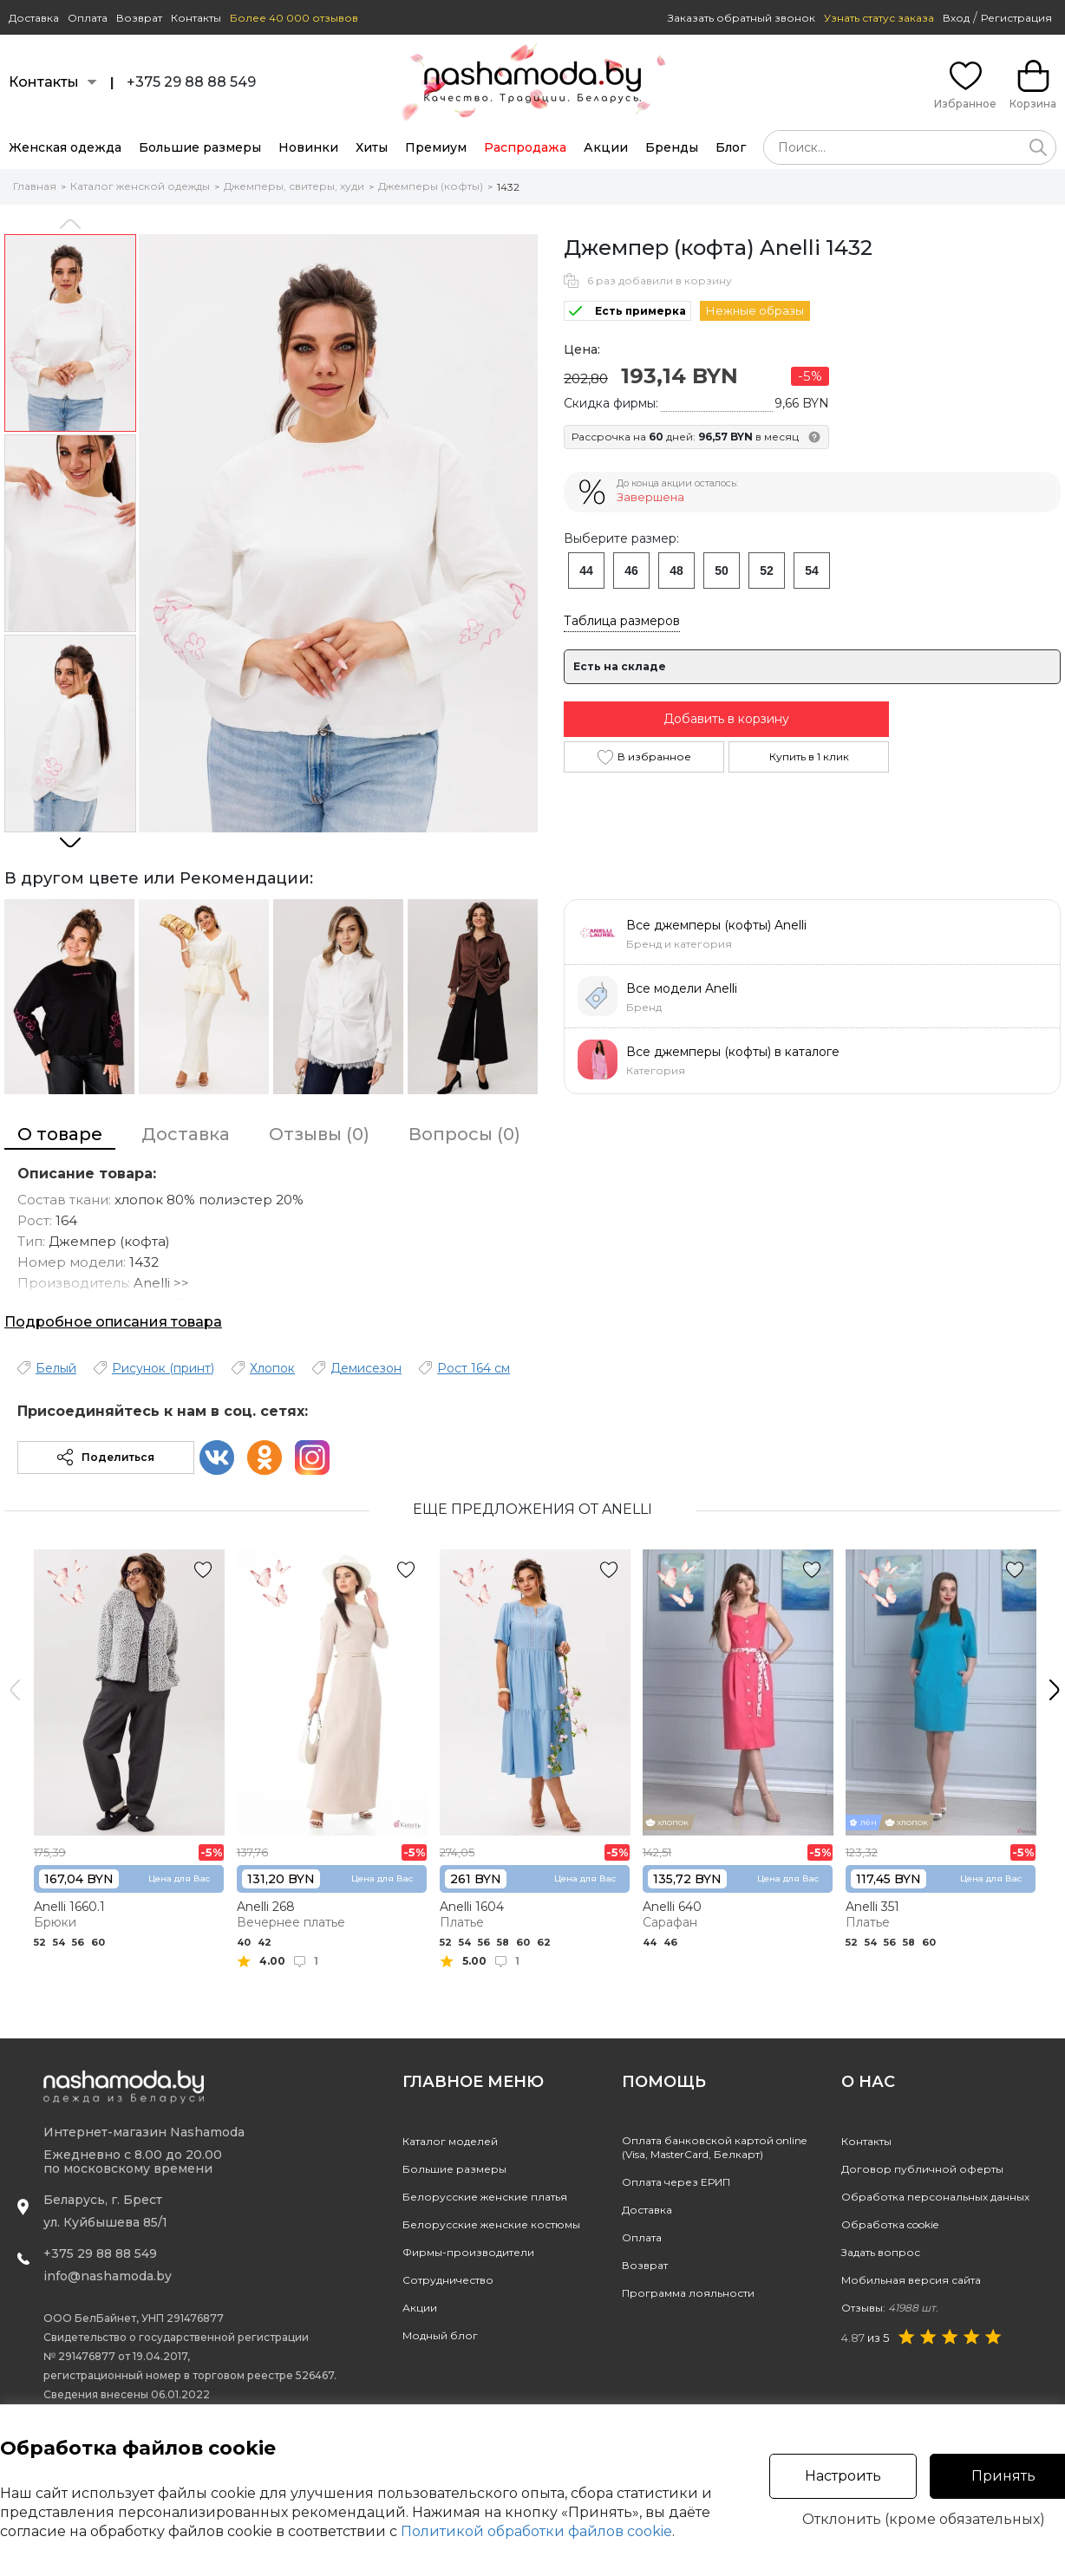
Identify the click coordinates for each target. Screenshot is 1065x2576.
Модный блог (440, 2335)
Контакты (196, 17)
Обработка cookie (889, 2224)
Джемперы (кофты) (430, 185)
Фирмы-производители (468, 2252)
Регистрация (1016, 17)
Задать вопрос (880, 2252)
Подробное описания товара (113, 1322)
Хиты (372, 147)
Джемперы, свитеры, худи (294, 185)
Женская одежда (65, 147)
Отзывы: (889, 2307)
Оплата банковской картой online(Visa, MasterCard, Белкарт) (714, 2147)
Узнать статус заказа (879, 17)
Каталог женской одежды (140, 185)
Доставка (34, 17)
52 (767, 570)
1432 (508, 186)
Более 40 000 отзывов (294, 17)
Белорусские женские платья (484, 2196)
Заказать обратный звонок (741, 17)
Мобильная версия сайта (911, 2279)
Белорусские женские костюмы (491, 2224)
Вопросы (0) (464, 1134)
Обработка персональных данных (935, 2196)
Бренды (671, 147)
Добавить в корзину (726, 719)
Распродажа (525, 147)
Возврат (139, 17)
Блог (730, 147)
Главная (34, 185)
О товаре (59, 1134)
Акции (606, 147)
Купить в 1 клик (809, 756)
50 (722, 570)
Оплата (88, 17)
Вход (956, 17)
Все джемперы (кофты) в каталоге (733, 1052)
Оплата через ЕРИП (676, 2181)
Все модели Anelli (681, 988)
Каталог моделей (450, 2141)
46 (631, 570)
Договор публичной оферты (922, 2168)
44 (586, 570)
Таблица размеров (622, 621)
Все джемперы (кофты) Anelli (716, 925)
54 (812, 570)
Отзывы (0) (319, 1134)
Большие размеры (200, 147)
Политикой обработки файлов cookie (536, 2531)
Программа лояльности (688, 2292)
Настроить (843, 2476)
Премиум (436, 147)
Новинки (308, 147)
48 (676, 570)
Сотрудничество (447, 2279)
